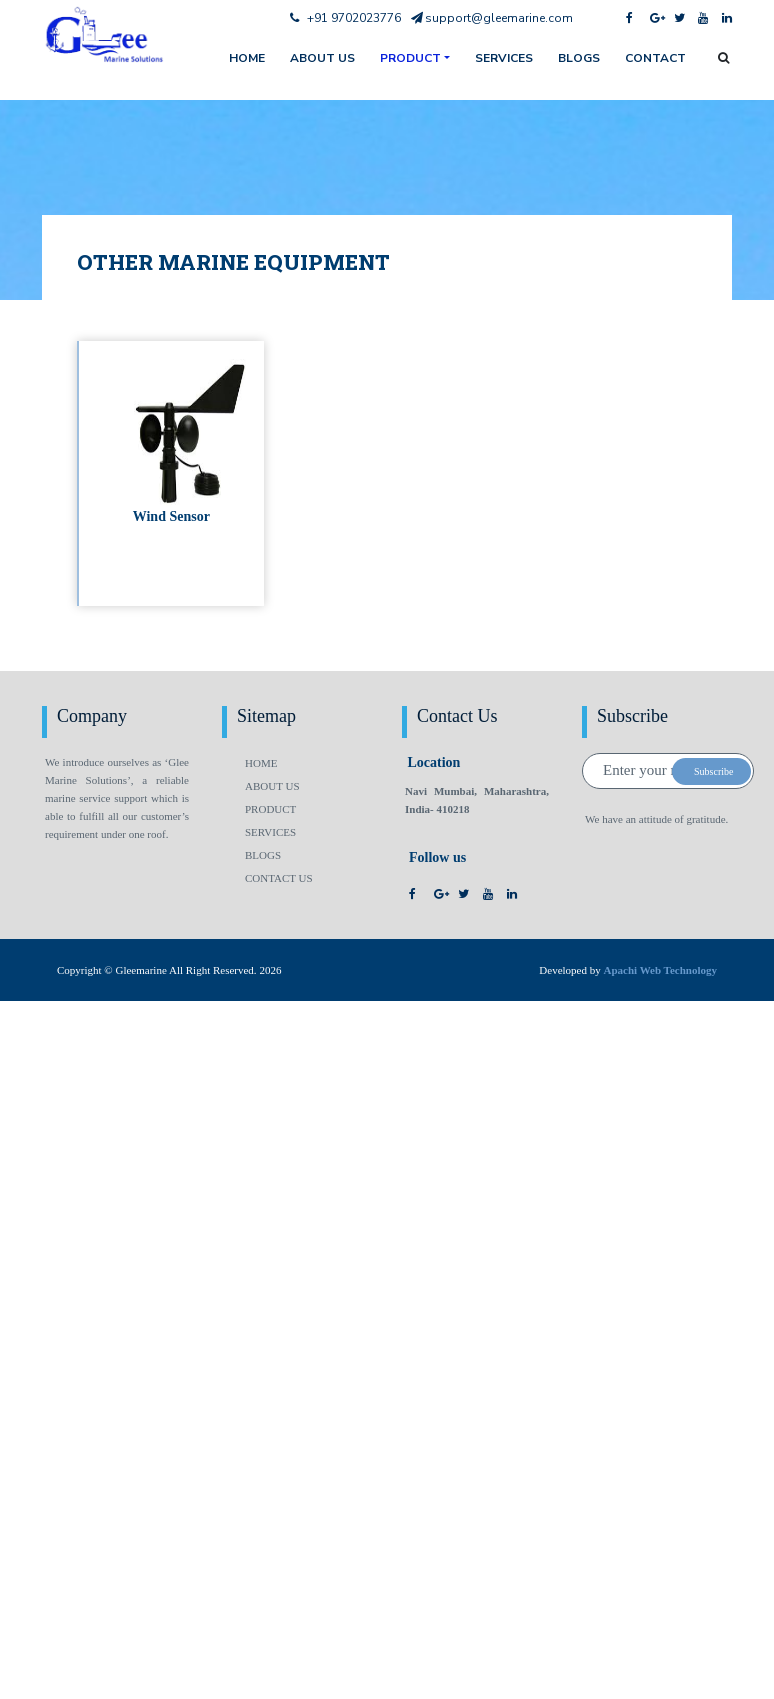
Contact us (279, 878)
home (247, 58)
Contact (655, 58)
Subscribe (713, 771)
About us (322, 58)
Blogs (579, 58)
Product (410, 58)
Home (261, 763)
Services (504, 58)
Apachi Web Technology (661, 970)
